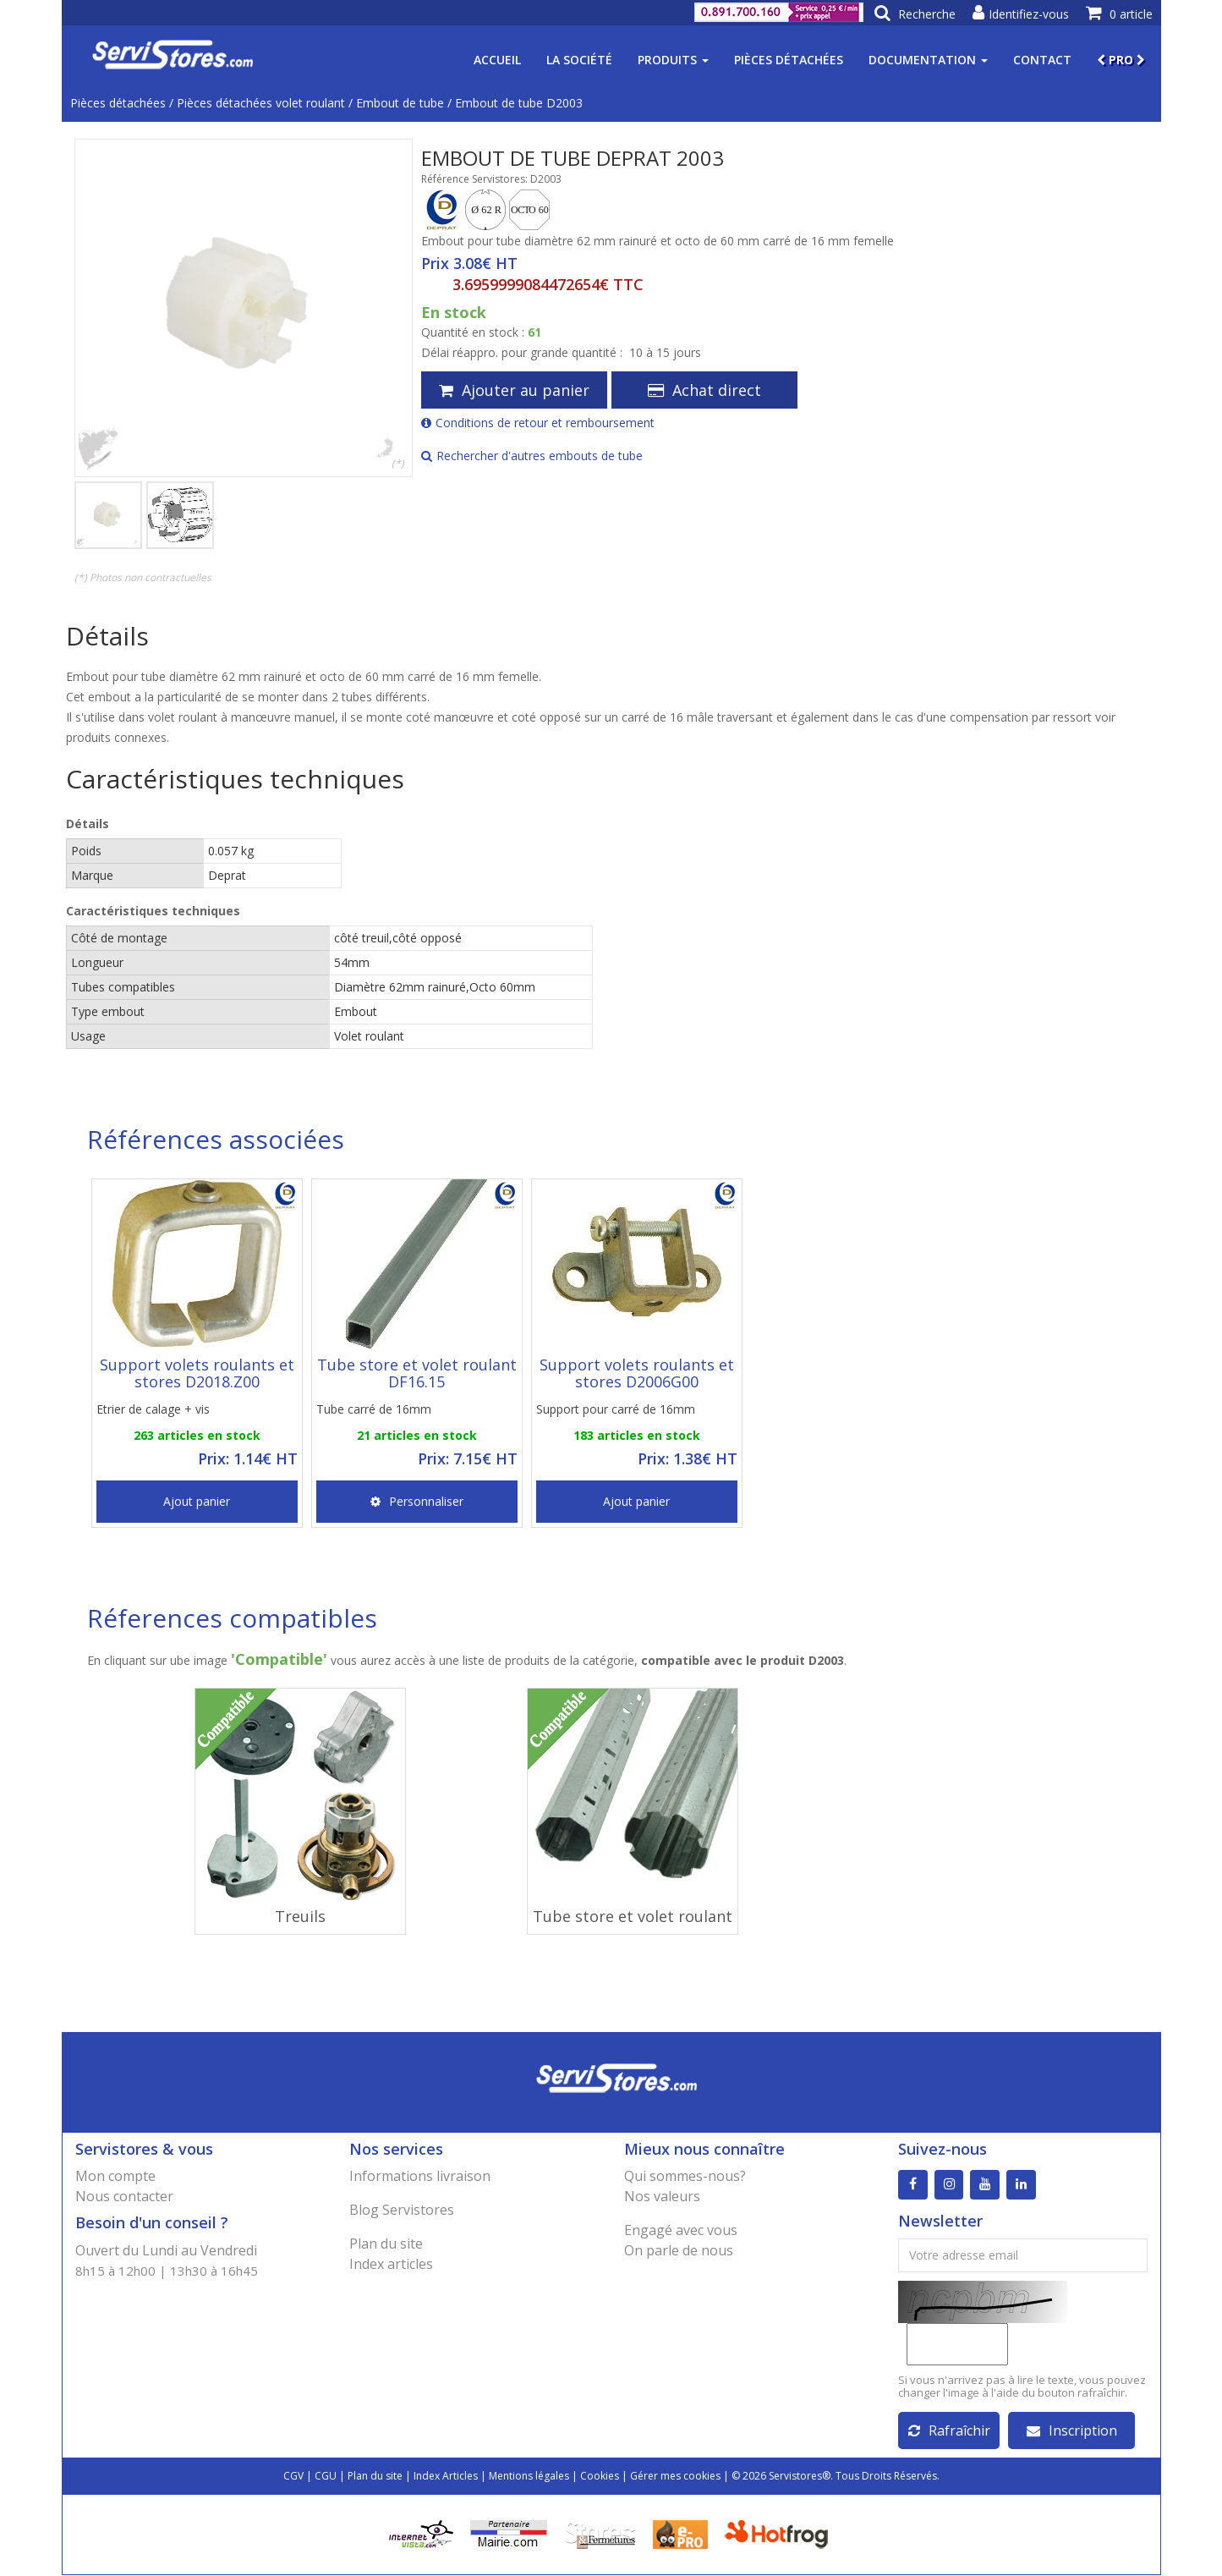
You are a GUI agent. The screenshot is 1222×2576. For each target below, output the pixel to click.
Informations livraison (419, 2176)
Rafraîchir (949, 2431)
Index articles (391, 2264)
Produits (673, 60)
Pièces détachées (788, 60)
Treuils (300, 1916)
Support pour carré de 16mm (615, 1409)
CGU (326, 2476)
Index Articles (446, 2476)
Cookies (599, 2476)
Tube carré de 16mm (373, 1409)
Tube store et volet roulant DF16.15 (417, 1373)
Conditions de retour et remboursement (538, 423)
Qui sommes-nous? (685, 2176)
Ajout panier (196, 1501)
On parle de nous (678, 2250)
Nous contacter (124, 2196)
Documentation (928, 60)
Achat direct (704, 390)
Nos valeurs (662, 2196)
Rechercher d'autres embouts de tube (532, 456)
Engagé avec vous (680, 2230)
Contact (1042, 60)
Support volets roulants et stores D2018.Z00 (197, 1373)
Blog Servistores (401, 2209)
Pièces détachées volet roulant (261, 103)
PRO (1121, 60)
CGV (293, 2476)
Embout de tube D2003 (519, 103)
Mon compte (115, 2176)
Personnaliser (416, 1501)
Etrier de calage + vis (153, 1409)
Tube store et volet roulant (632, 1916)
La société (579, 60)
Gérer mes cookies (675, 2476)
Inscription (1072, 2431)
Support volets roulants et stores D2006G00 (637, 1373)
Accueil (497, 60)
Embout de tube (400, 103)
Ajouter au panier (514, 390)
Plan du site (386, 2243)
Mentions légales (529, 2476)
